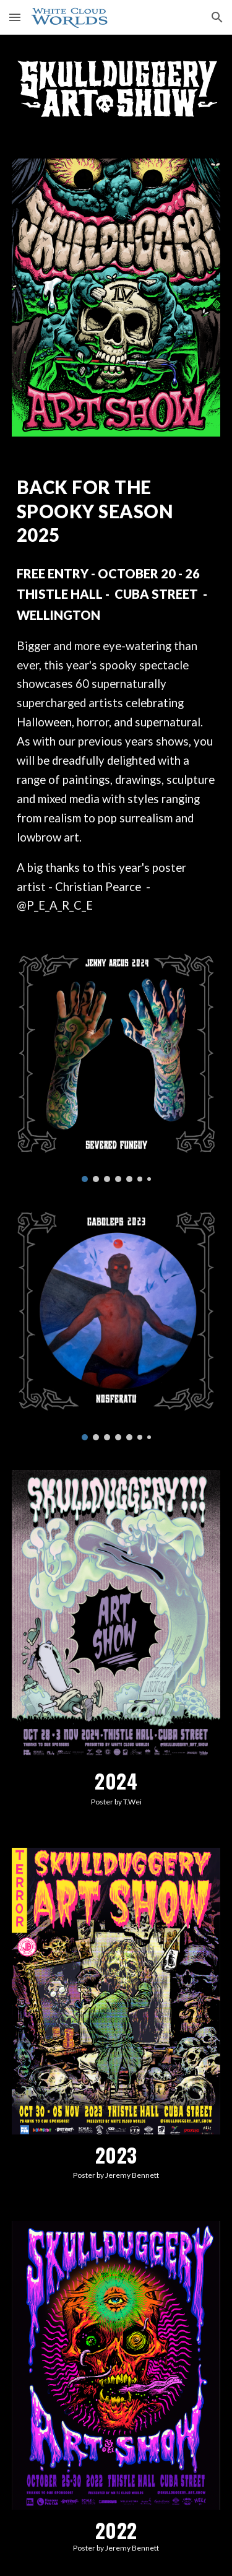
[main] (116, 510)
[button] (15, 17)
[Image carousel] (116, 1068)
